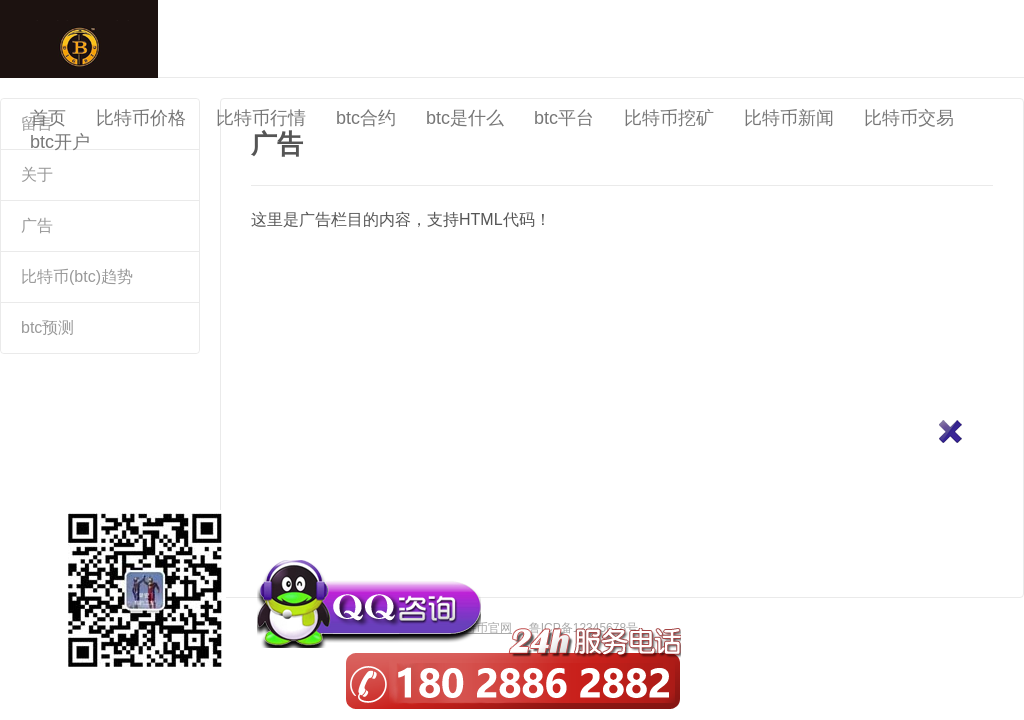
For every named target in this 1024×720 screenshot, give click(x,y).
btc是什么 (465, 118)
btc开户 (60, 142)
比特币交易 (909, 118)
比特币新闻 (789, 118)
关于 (37, 174)
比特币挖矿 (669, 118)
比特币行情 (261, 118)
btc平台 (564, 118)
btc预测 (47, 327)
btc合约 (366, 118)
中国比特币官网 (79, 39)
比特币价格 (141, 118)
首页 (48, 118)
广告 (37, 225)
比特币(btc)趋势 (77, 276)
